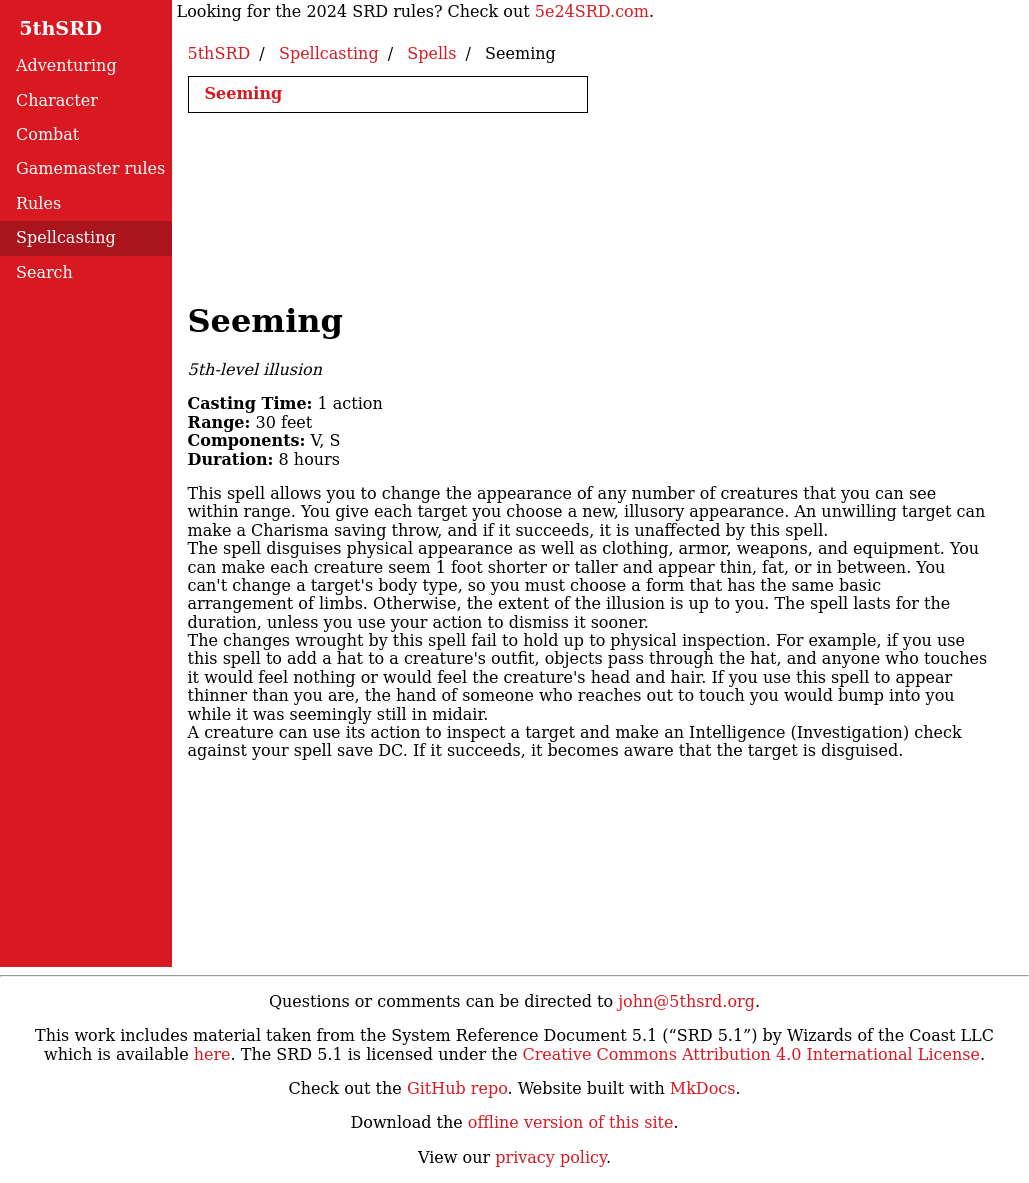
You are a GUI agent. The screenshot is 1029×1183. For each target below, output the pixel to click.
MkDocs (703, 1088)
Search (44, 272)
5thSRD (41, 28)
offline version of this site (571, 1122)
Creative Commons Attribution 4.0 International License (750, 1054)
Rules (38, 203)
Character (57, 100)
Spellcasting (66, 237)
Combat (47, 134)
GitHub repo (457, 1088)
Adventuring (66, 65)
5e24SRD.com (592, 11)
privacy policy (550, 1157)
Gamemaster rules (90, 168)
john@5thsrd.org (686, 1001)
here (212, 1054)
